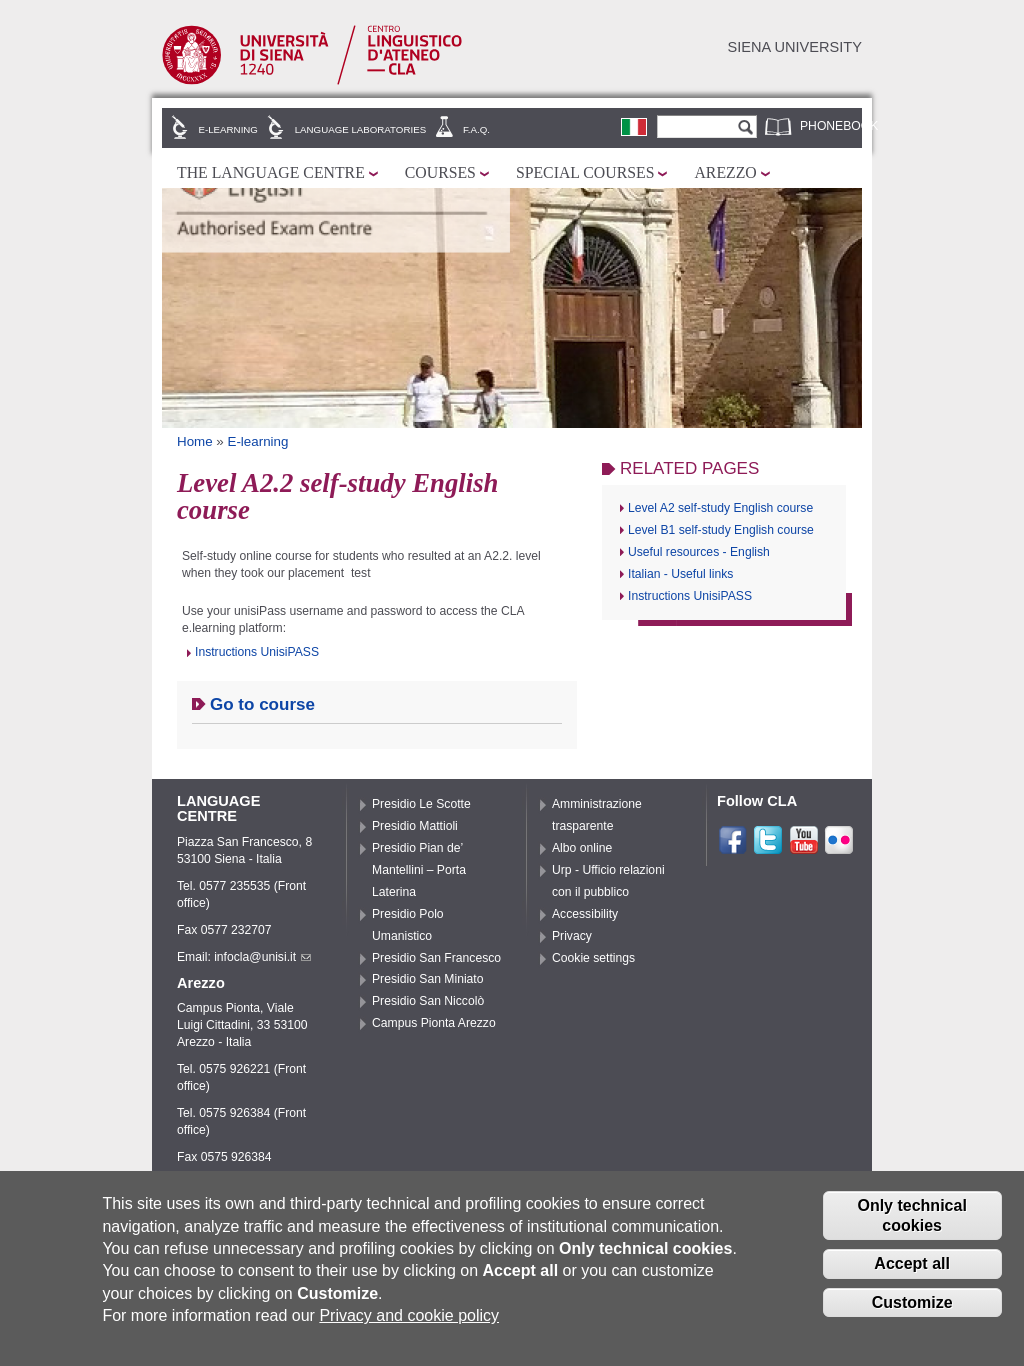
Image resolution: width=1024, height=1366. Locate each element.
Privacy (572, 936)
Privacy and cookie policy (409, 1315)
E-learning (228, 129)
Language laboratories (360, 129)
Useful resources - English (699, 552)
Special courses (585, 172)
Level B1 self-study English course (721, 530)
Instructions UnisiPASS (257, 652)
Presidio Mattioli (415, 826)
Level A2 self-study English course (720, 508)
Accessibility (585, 914)
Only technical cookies (911, 1215)
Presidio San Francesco (436, 958)
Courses (440, 172)
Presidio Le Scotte (421, 804)
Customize (912, 1302)
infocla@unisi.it (262, 957)
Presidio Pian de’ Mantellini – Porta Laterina (419, 870)
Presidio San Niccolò (428, 1001)
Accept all (912, 1263)
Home (195, 441)
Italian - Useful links (680, 574)
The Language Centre (271, 172)
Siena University (795, 47)
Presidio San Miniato (428, 979)
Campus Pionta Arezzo (434, 1023)
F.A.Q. (476, 129)
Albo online (582, 848)
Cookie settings (593, 958)
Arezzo (725, 172)
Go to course (262, 704)
